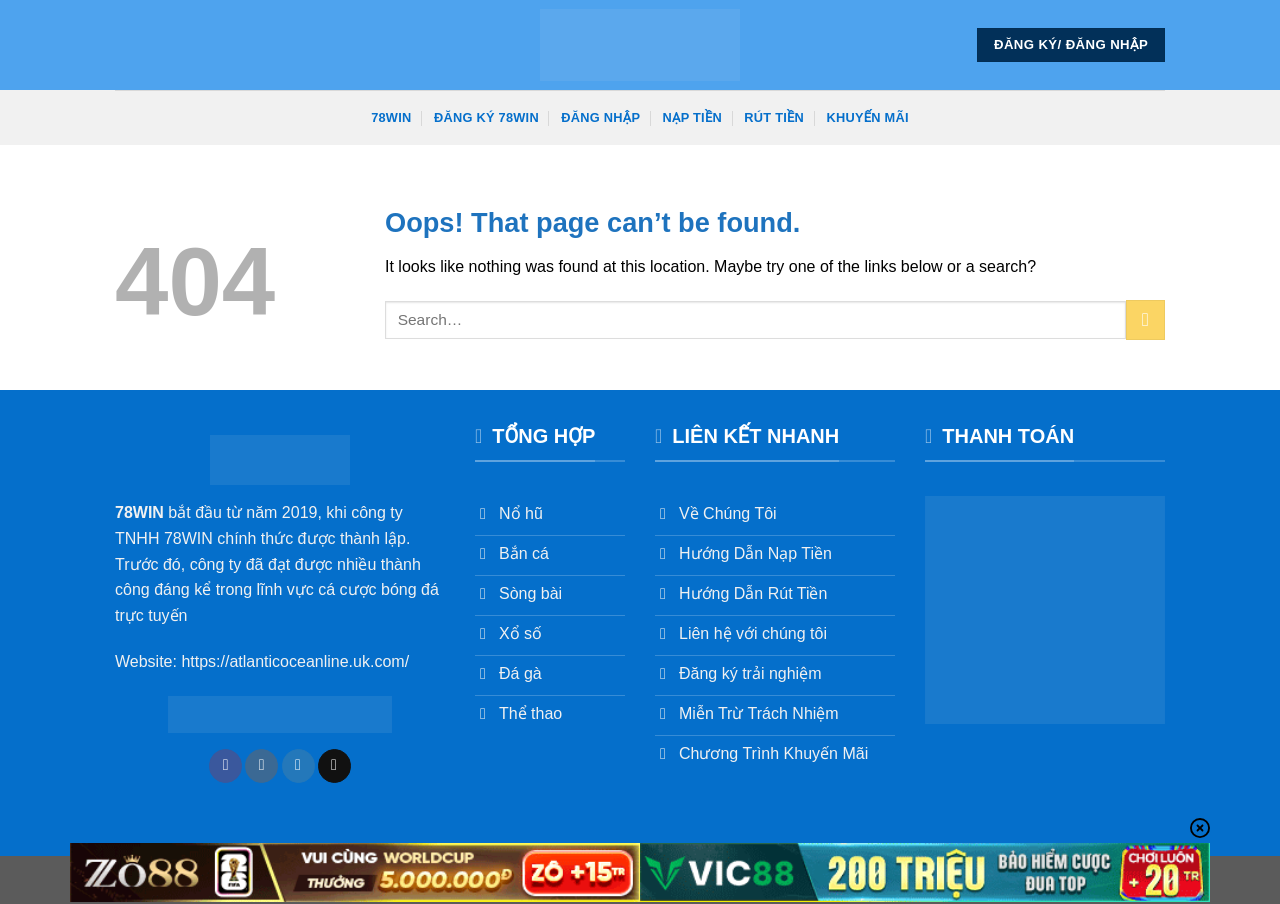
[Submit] (1145, 319)
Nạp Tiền (692, 117)
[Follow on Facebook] (225, 766)
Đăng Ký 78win (486, 117)
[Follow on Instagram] (261, 766)
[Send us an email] (334, 766)
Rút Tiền (774, 117)
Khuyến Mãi (868, 117)
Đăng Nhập (600, 117)
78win (391, 117)
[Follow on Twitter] (298, 766)
